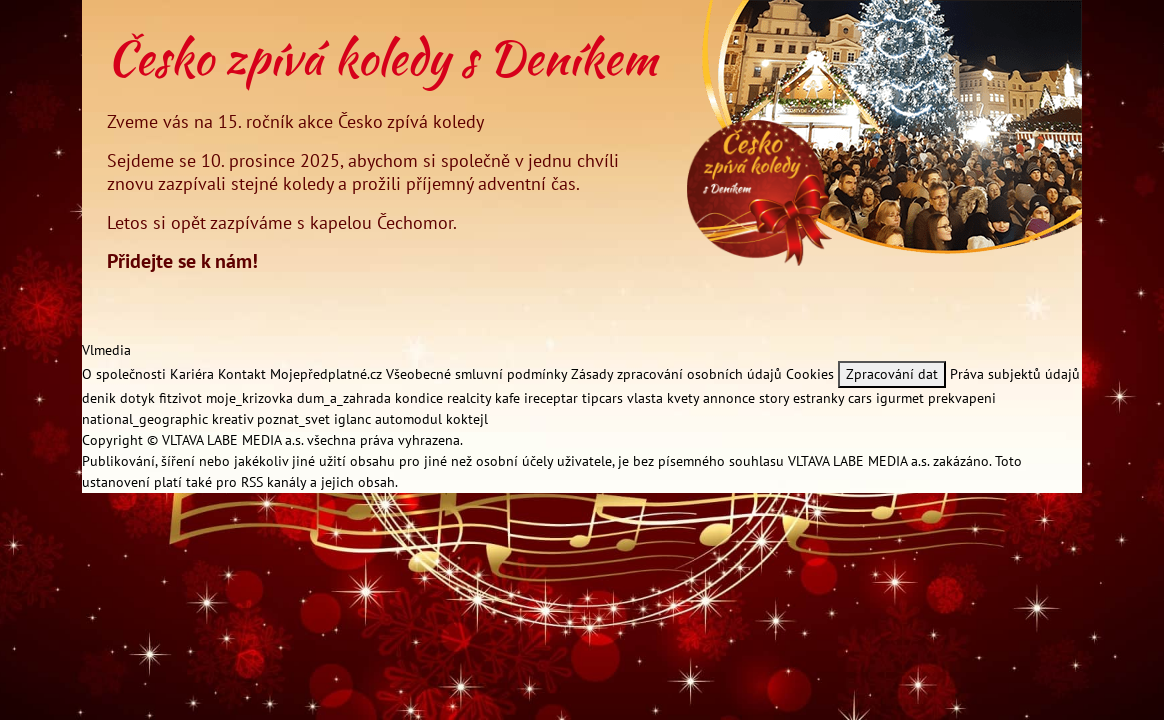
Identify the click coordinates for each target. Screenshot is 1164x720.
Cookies (810, 374)
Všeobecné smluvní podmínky (476, 374)
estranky (820, 398)
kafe (509, 398)
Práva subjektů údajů (1015, 374)
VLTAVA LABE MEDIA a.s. (232, 440)
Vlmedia (106, 350)
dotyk (139, 398)
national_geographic (147, 419)
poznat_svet (295, 419)
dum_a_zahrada (346, 398)
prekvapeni (962, 398)
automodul (410, 419)
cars (862, 398)
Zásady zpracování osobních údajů (676, 374)
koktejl (467, 419)
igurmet (902, 398)
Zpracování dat (892, 374)
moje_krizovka (251, 398)
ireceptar (553, 398)
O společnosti (124, 374)
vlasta (647, 398)
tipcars (604, 398)
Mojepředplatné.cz (326, 374)
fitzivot (182, 398)
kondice (421, 398)
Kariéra (192, 374)
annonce (731, 398)
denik (101, 398)
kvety (685, 398)
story (776, 398)
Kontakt (242, 374)
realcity (471, 398)
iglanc (354, 419)
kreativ (234, 419)
